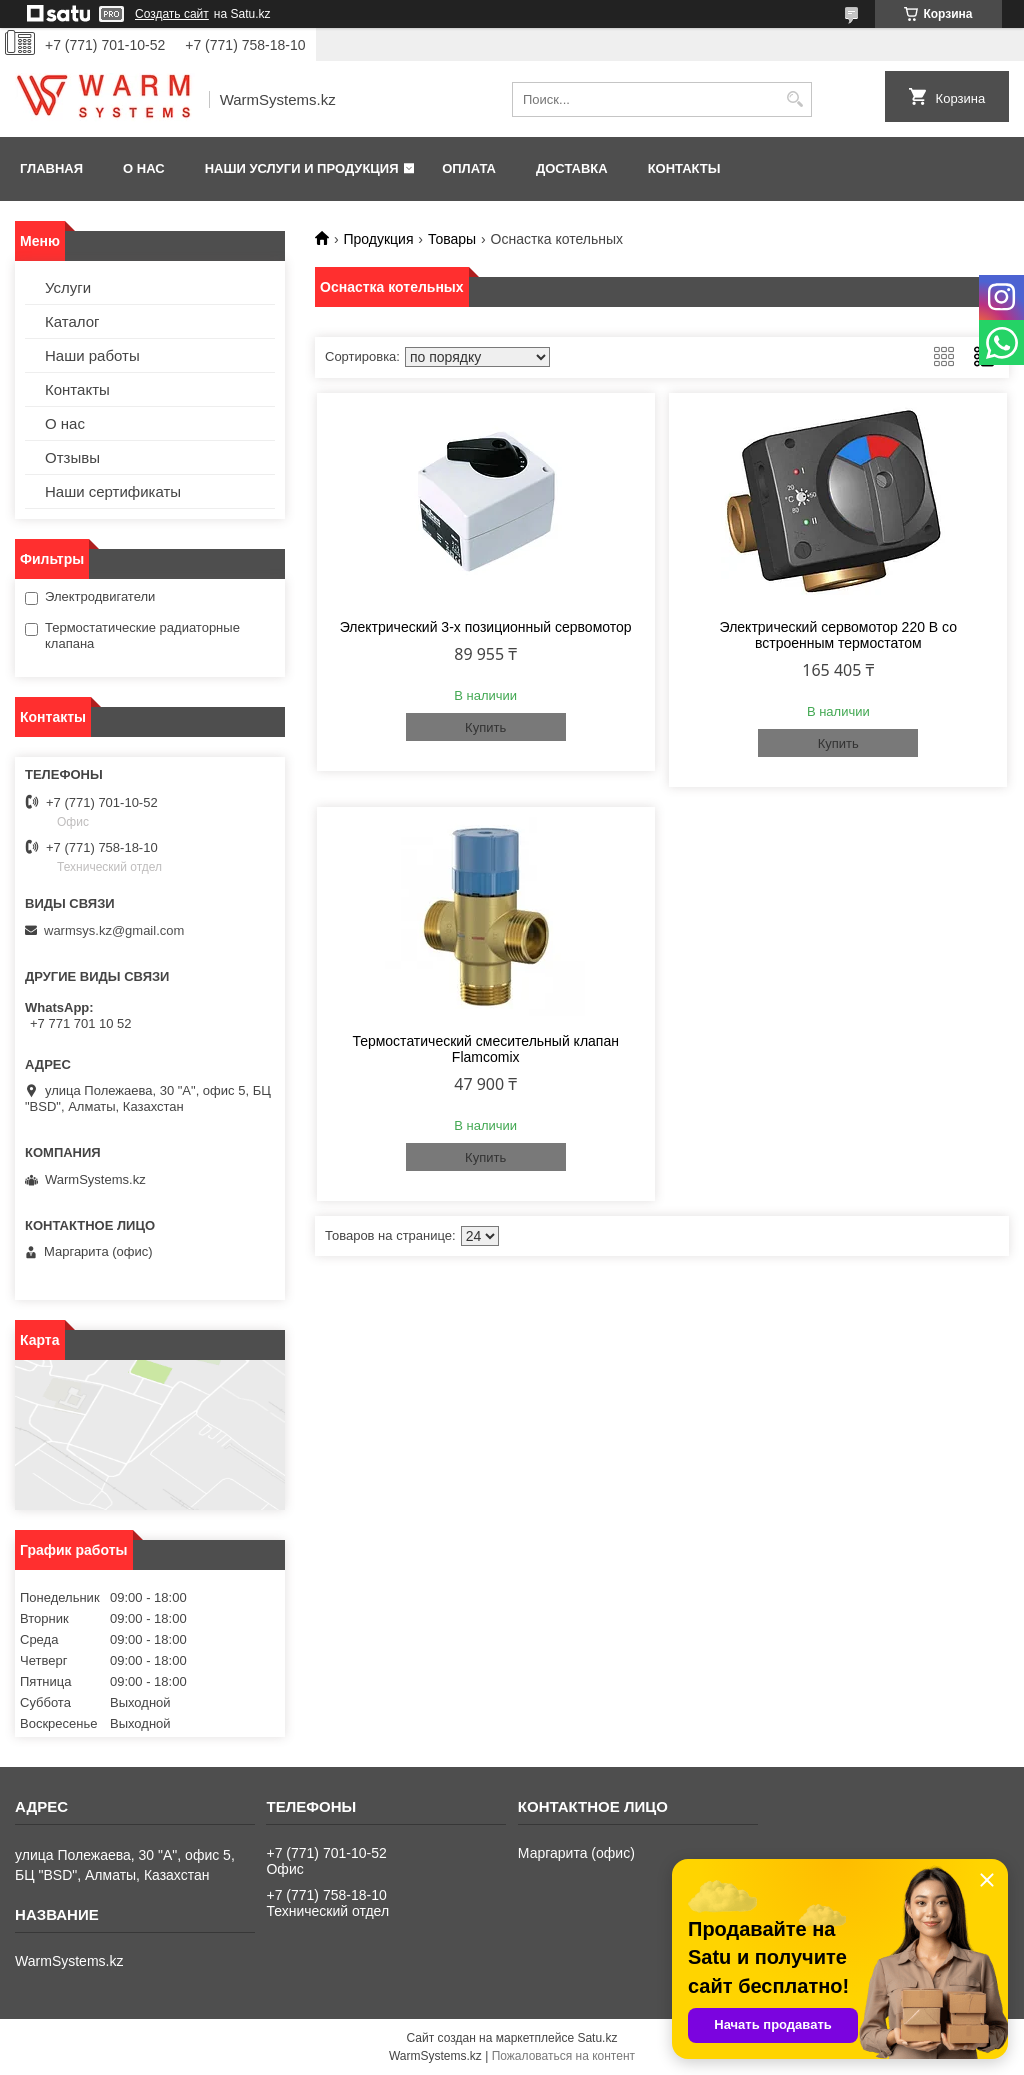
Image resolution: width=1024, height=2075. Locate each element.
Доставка (572, 168)
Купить (485, 727)
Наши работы (92, 355)
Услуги (68, 287)
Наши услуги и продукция (302, 168)
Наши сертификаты (113, 491)
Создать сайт (172, 14)
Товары (452, 239)
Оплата (469, 168)
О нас (144, 168)
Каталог (72, 321)
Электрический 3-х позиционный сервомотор (486, 627)
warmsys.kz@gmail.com (114, 930)
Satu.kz (597, 2038)
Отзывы (72, 457)
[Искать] (794, 99)
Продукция (378, 239)
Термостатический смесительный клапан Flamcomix (485, 1049)
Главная (51, 168)
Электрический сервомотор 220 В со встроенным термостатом (838, 635)
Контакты (684, 168)
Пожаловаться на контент (563, 2056)
